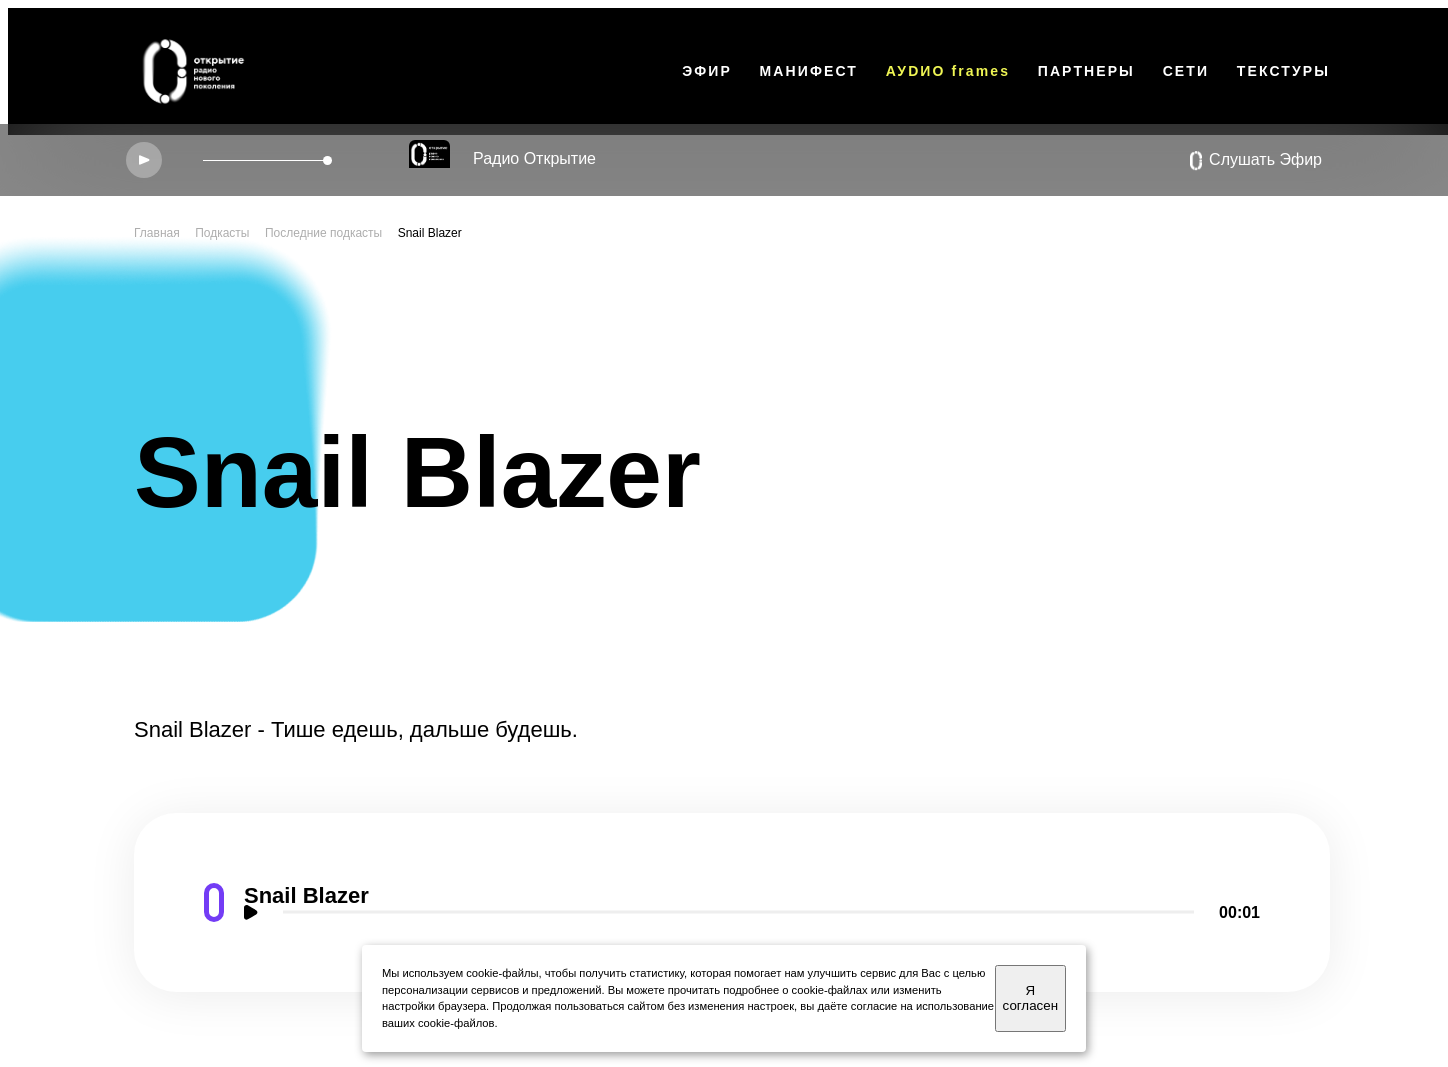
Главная (157, 233)
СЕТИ (1186, 71)
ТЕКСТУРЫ (1283, 71)
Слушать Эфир (1256, 161)
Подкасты (222, 233)
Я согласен (1030, 998)
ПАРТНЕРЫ (1086, 71)
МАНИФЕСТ (809, 71)
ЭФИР (707, 71)
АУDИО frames (948, 71)
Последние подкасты (323, 233)
